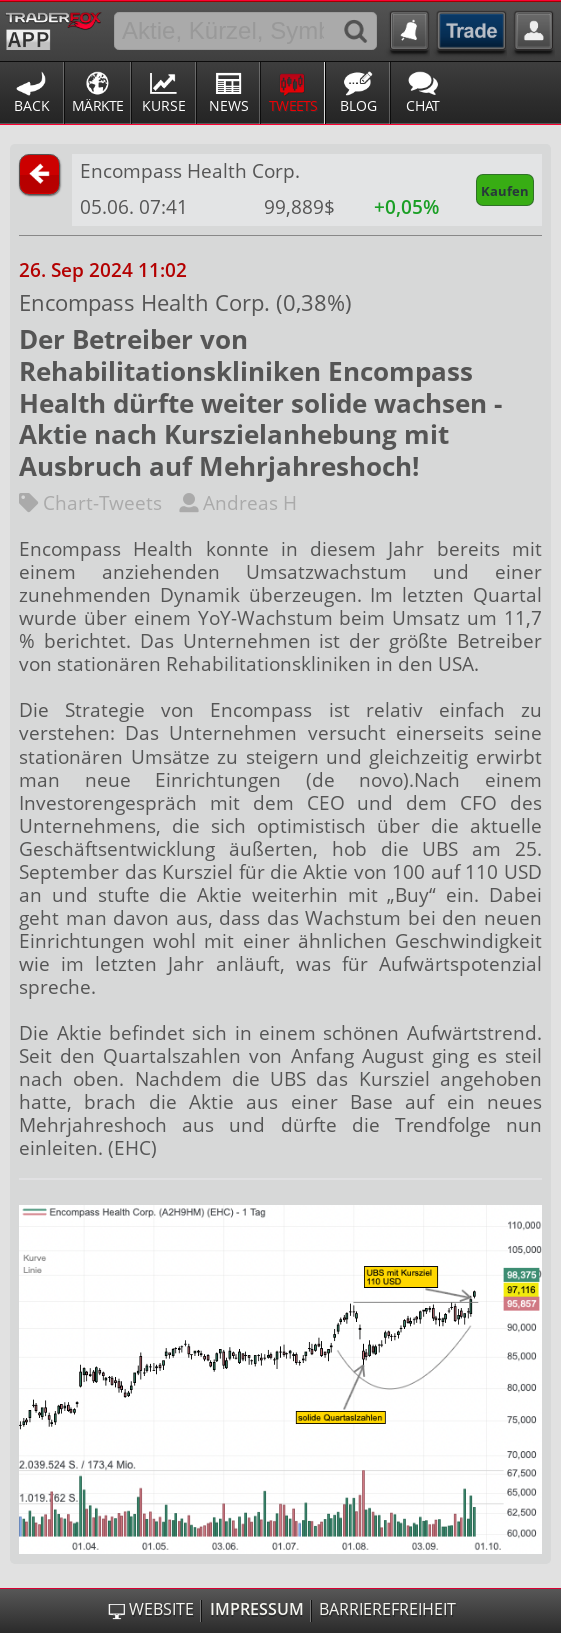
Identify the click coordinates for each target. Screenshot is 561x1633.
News (229, 105)
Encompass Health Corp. (190, 171)
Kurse (164, 105)
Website (161, 1609)
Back (32, 105)
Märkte (98, 105)
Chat (423, 105)
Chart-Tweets (90, 502)
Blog (358, 105)
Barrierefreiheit (387, 1609)
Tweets (293, 105)
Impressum (257, 1609)
